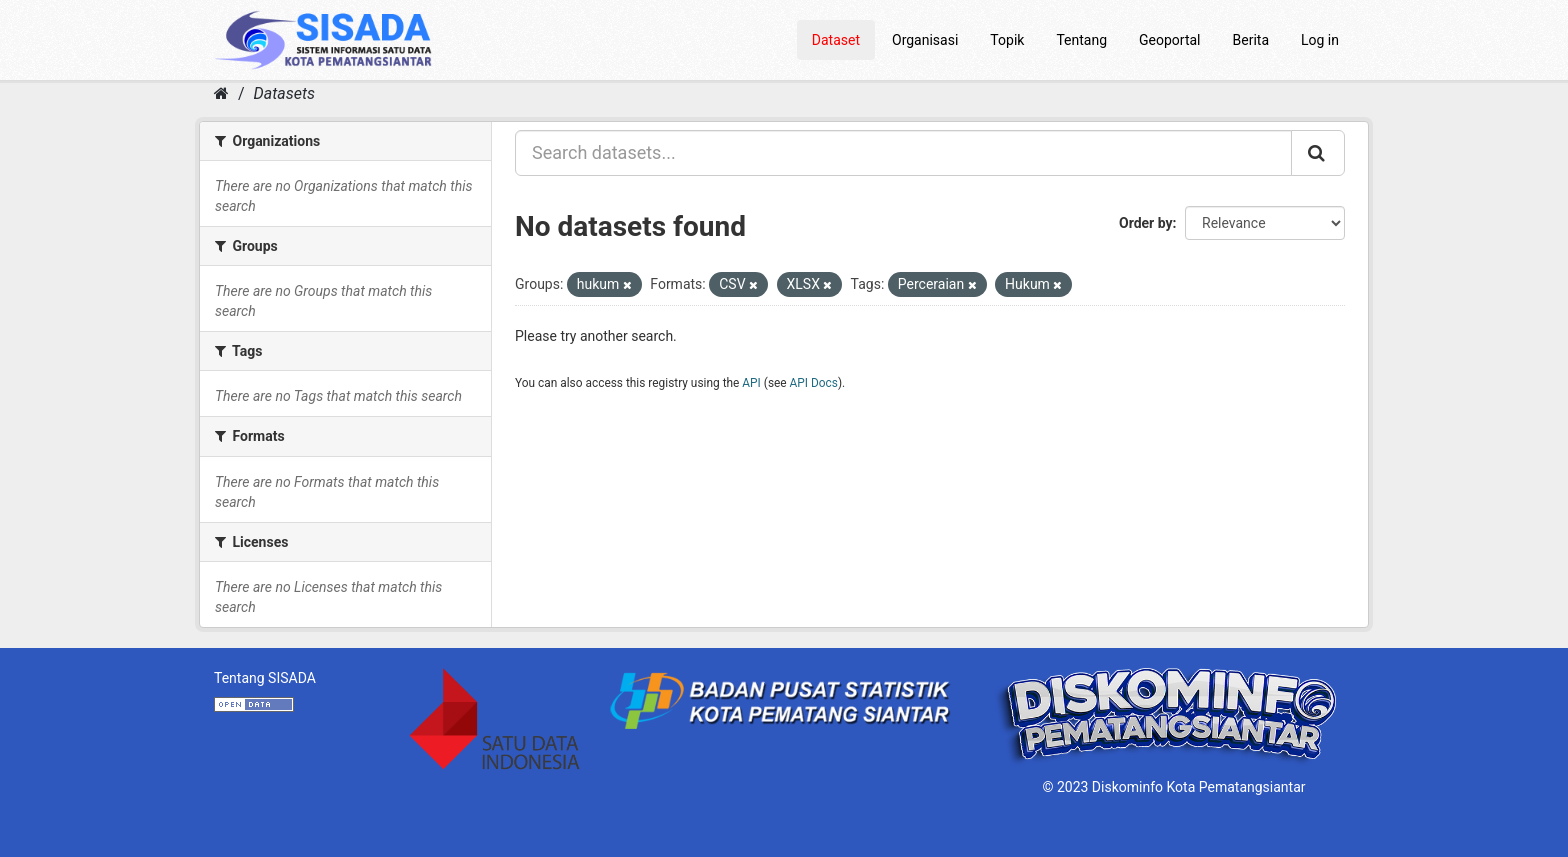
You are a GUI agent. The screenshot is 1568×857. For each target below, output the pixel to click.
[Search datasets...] (903, 153)
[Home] (221, 93)
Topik (1007, 40)
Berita (1251, 40)
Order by (1146, 223)
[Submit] (1318, 153)
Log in (1320, 40)
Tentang (1081, 40)
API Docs (814, 383)
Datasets (284, 93)
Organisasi (925, 40)
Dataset (836, 40)
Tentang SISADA (265, 678)
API (751, 383)
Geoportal (1169, 40)
